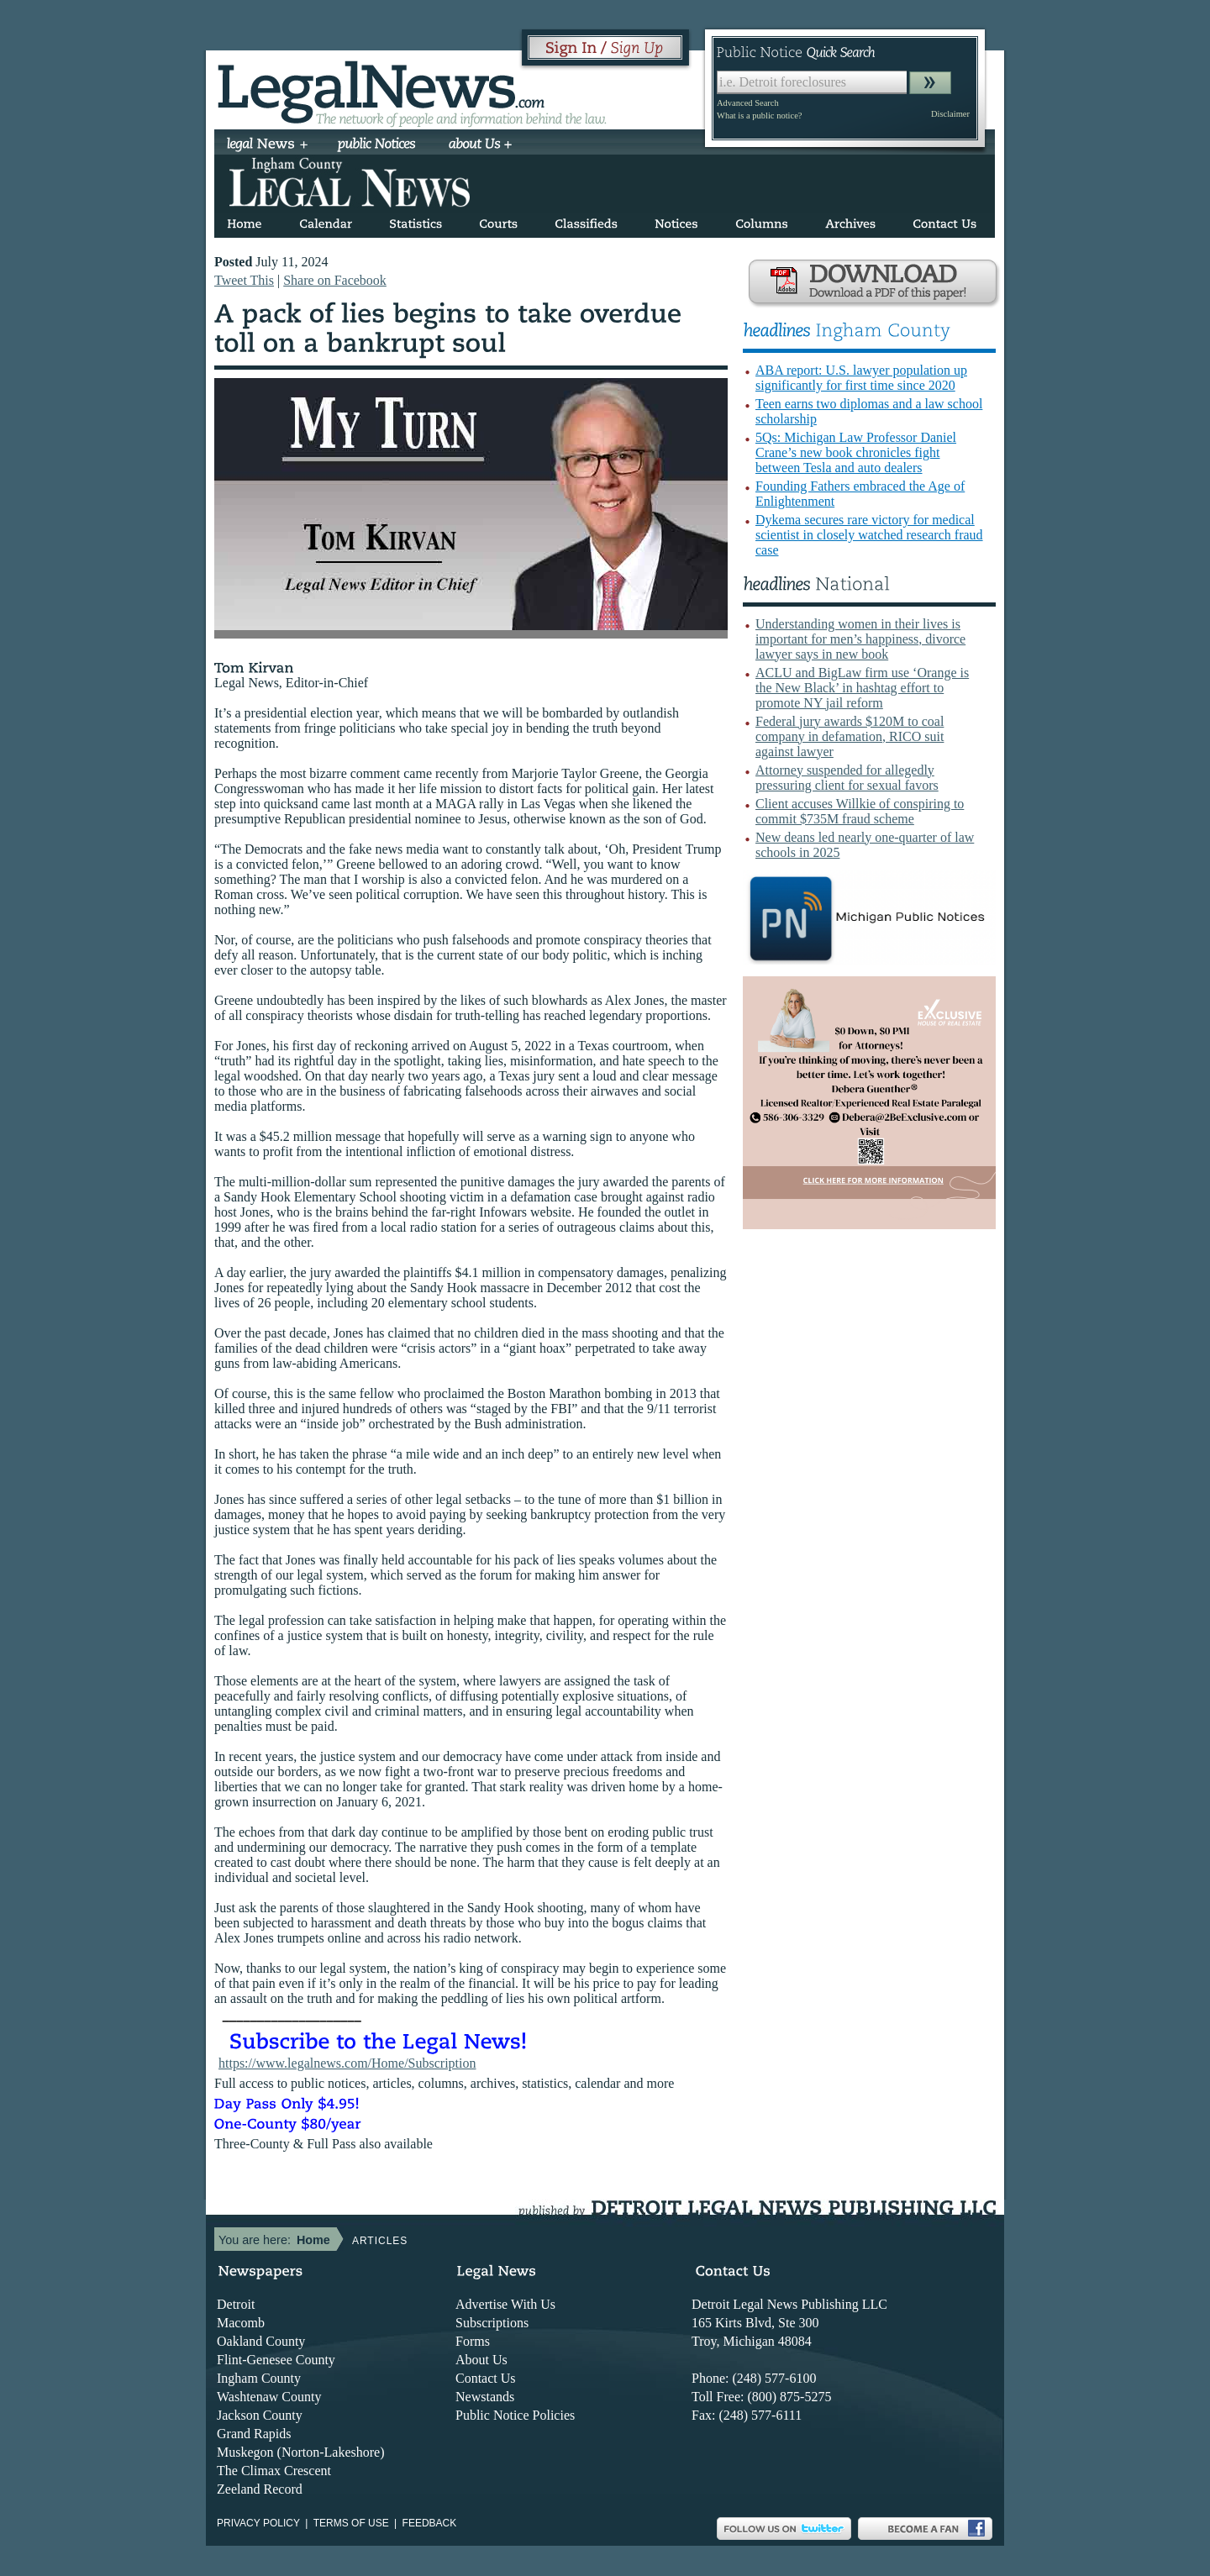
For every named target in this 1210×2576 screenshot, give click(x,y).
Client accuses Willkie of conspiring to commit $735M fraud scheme (859, 811)
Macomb (241, 2323)
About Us (481, 2360)
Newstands (484, 2396)
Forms (472, 2341)
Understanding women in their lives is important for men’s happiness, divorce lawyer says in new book (860, 639)
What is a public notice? (759, 115)
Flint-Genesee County (276, 2360)
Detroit (236, 2304)
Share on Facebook (335, 280)
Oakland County (261, 2341)
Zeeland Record (259, 2489)
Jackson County (259, 2415)
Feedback (429, 2523)
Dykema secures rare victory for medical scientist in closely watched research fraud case (869, 535)
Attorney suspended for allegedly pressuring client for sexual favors (847, 777)
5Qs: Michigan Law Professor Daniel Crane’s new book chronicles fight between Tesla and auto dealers (855, 452)
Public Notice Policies (515, 2415)
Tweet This (244, 280)
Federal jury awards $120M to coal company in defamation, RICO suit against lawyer (849, 736)
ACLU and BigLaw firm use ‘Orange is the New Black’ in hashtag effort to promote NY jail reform (862, 687)
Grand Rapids (254, 2433)
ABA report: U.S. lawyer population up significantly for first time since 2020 (861, 377)
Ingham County (259, 2378)
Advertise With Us (505, 2304)
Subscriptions (492, 2323)
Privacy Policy (258, 2523)
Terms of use (351, 2523)
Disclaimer (950, 113)
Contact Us (485, 2378)
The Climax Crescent (274, 2470)
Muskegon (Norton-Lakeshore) (301, 2452)
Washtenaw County (269, 2396)
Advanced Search (748, 103)
